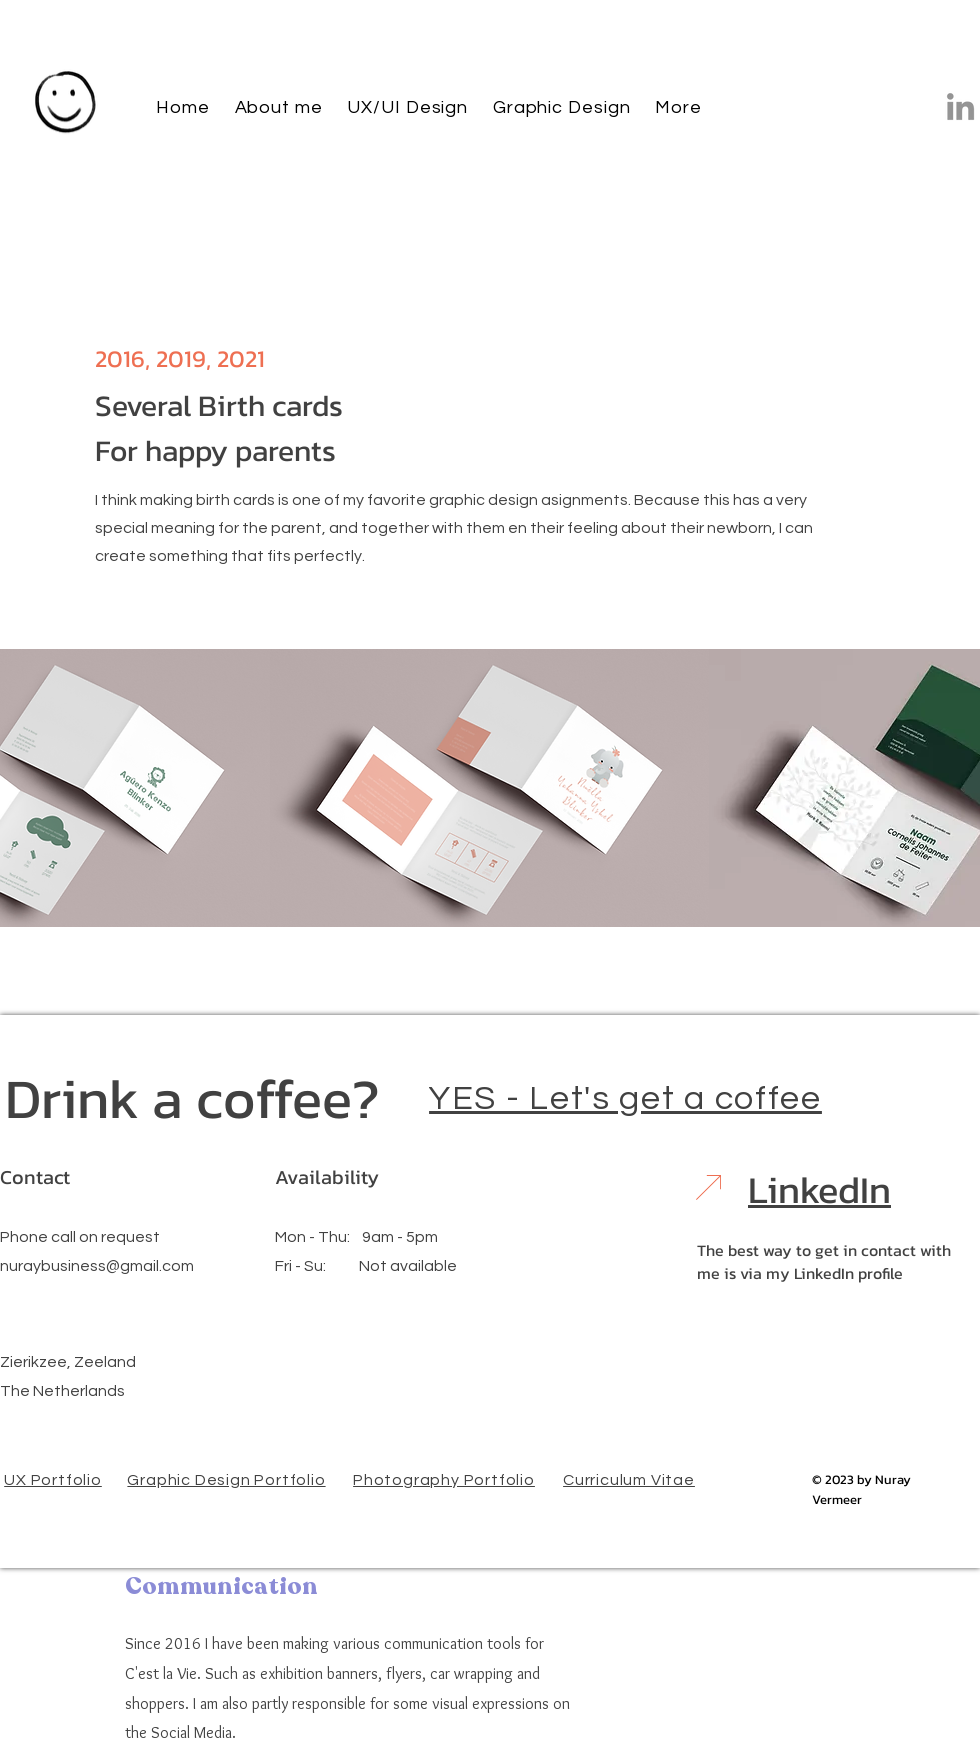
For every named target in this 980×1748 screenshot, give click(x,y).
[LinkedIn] (960, 106)
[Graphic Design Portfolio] (228, 1479)
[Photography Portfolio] (446, 1479)
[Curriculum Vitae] (631, 1479)
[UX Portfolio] (55, 1479)
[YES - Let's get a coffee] (627, 1098)
